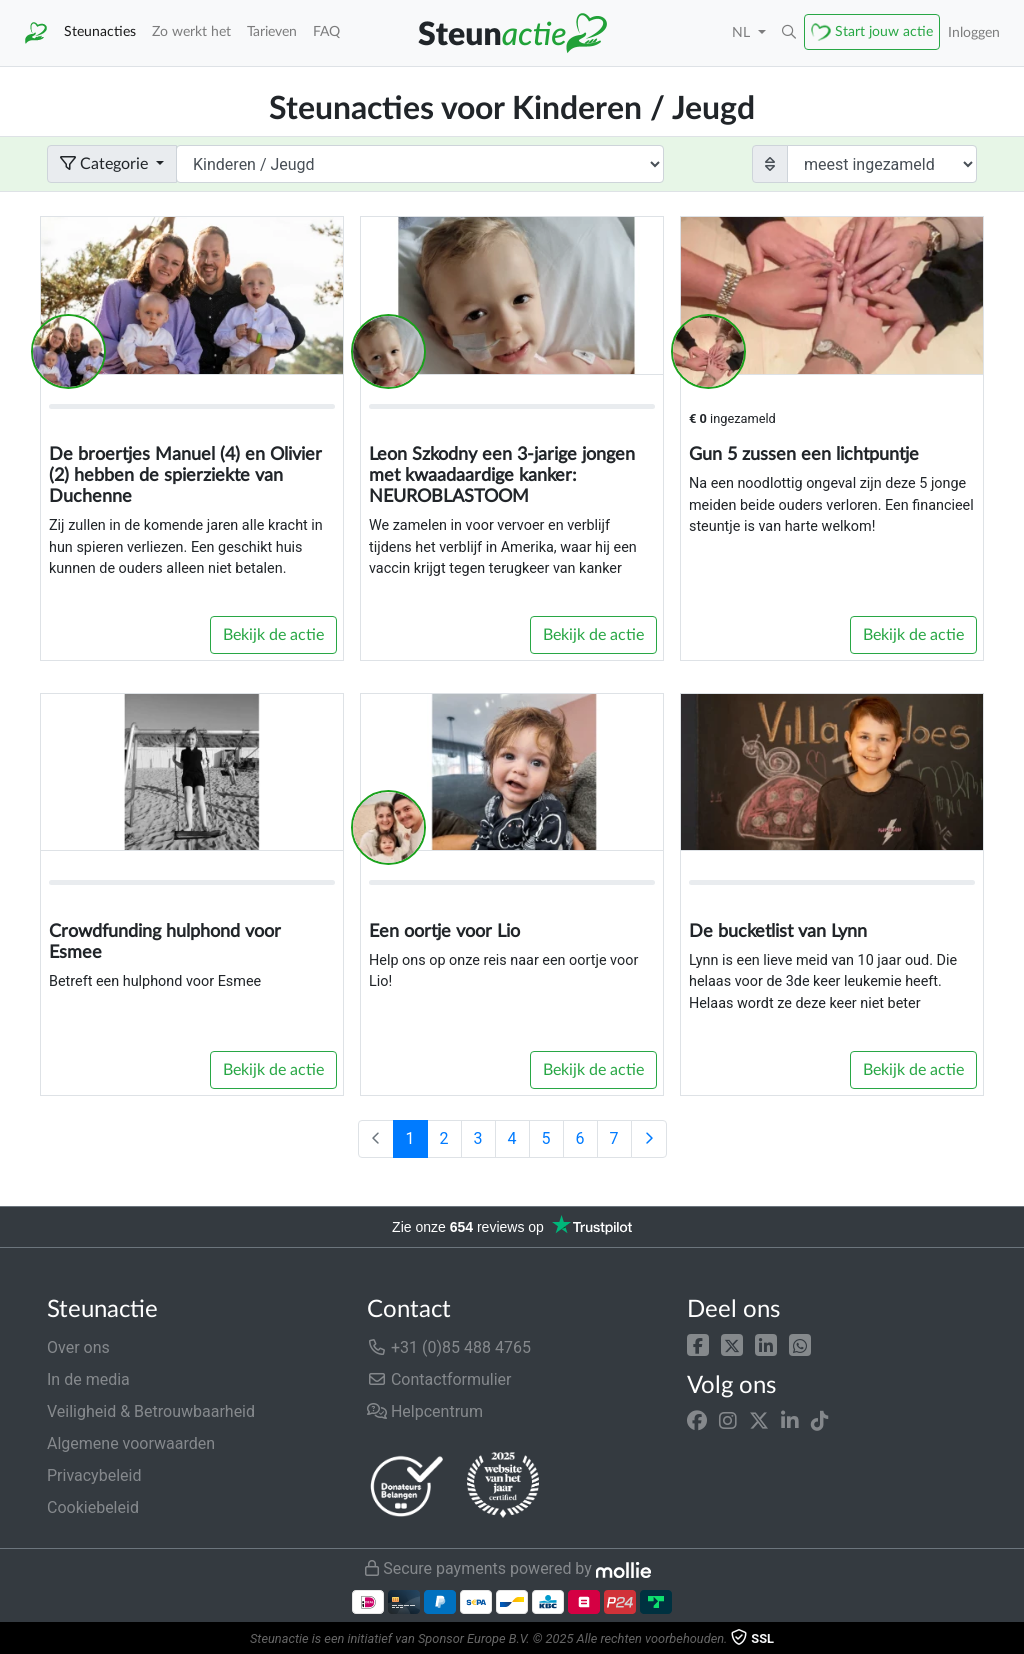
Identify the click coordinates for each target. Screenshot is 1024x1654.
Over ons (78, 1347)
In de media (88, 1379)
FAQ (326, 31)
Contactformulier (439, 1379)
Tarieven (272, 31)
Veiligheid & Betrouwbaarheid (151, 1411)
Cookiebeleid (93, 1507)
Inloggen (974, 32)
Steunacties (100, 31)
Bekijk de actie (273, 635)
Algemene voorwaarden (131, 1443)
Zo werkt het (191, 31)
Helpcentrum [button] (425, 1411)
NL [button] (743, 32)
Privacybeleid (94, 1475)
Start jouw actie (884, 31)
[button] (698, 1343)
